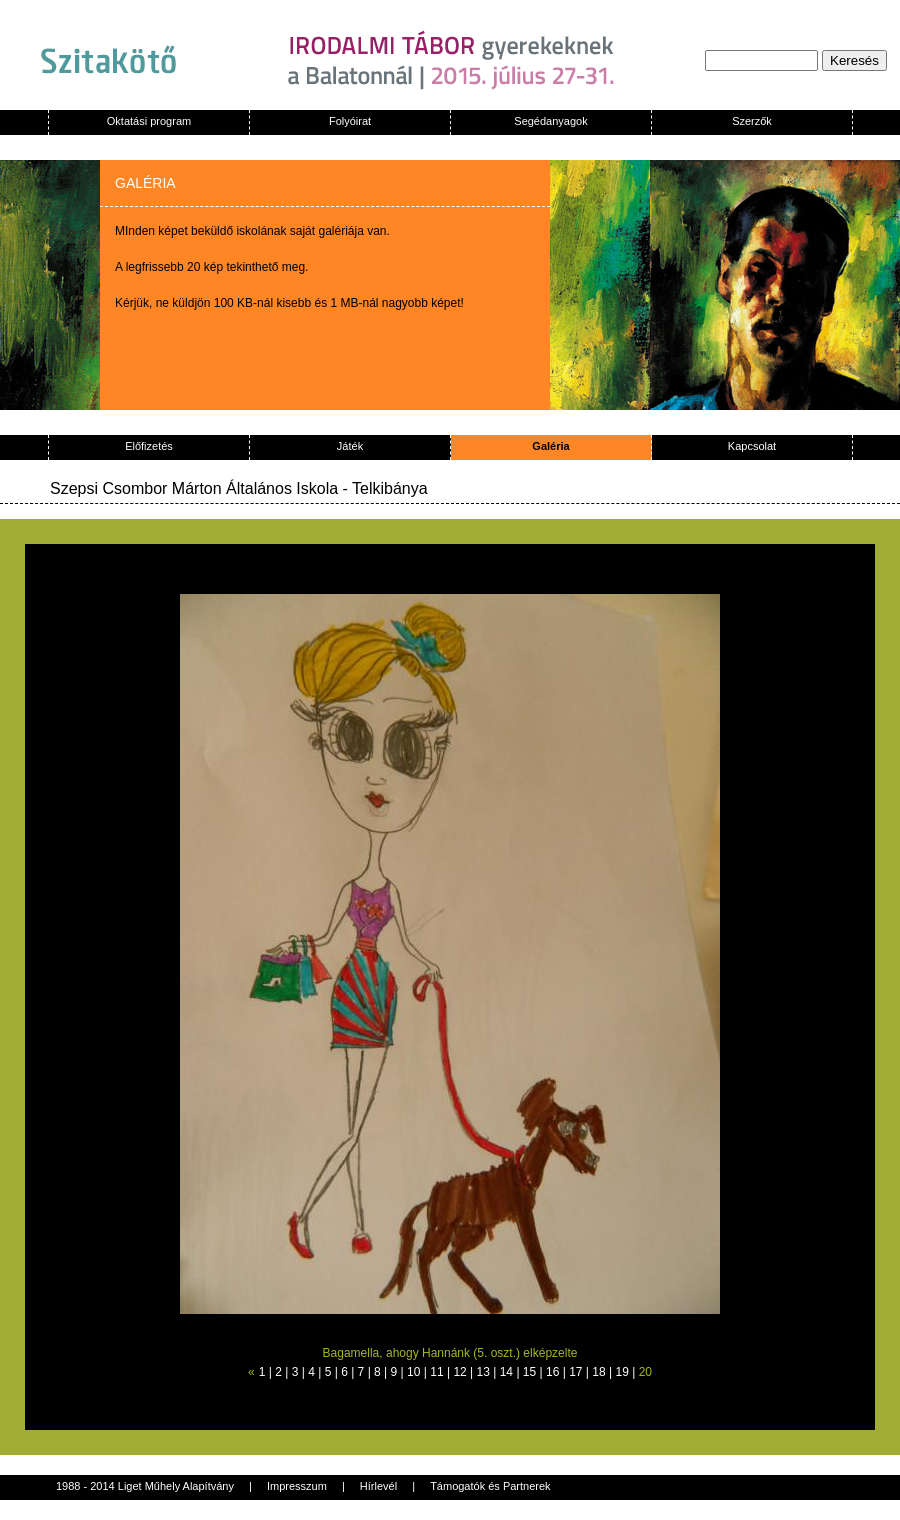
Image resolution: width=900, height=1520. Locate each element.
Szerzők (752, 121)
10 (413, 1372)
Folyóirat (350, 121)
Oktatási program (149, 121)
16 (552, 1372)
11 (436, 1372)
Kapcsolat (752, 446)
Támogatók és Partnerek (490, 1486)
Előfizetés (149, 446)
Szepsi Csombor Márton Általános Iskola (194, 488)
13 (483, 1372)
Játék (350, 446)
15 (529, 1372)
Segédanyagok (550, 121)
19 (621, 1372)
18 (598, 1372)
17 (575, 1372)
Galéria (550, 446)
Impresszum (297, 1486)
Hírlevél (378, 1486)
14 (506, 1372)
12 (459, 1372)
